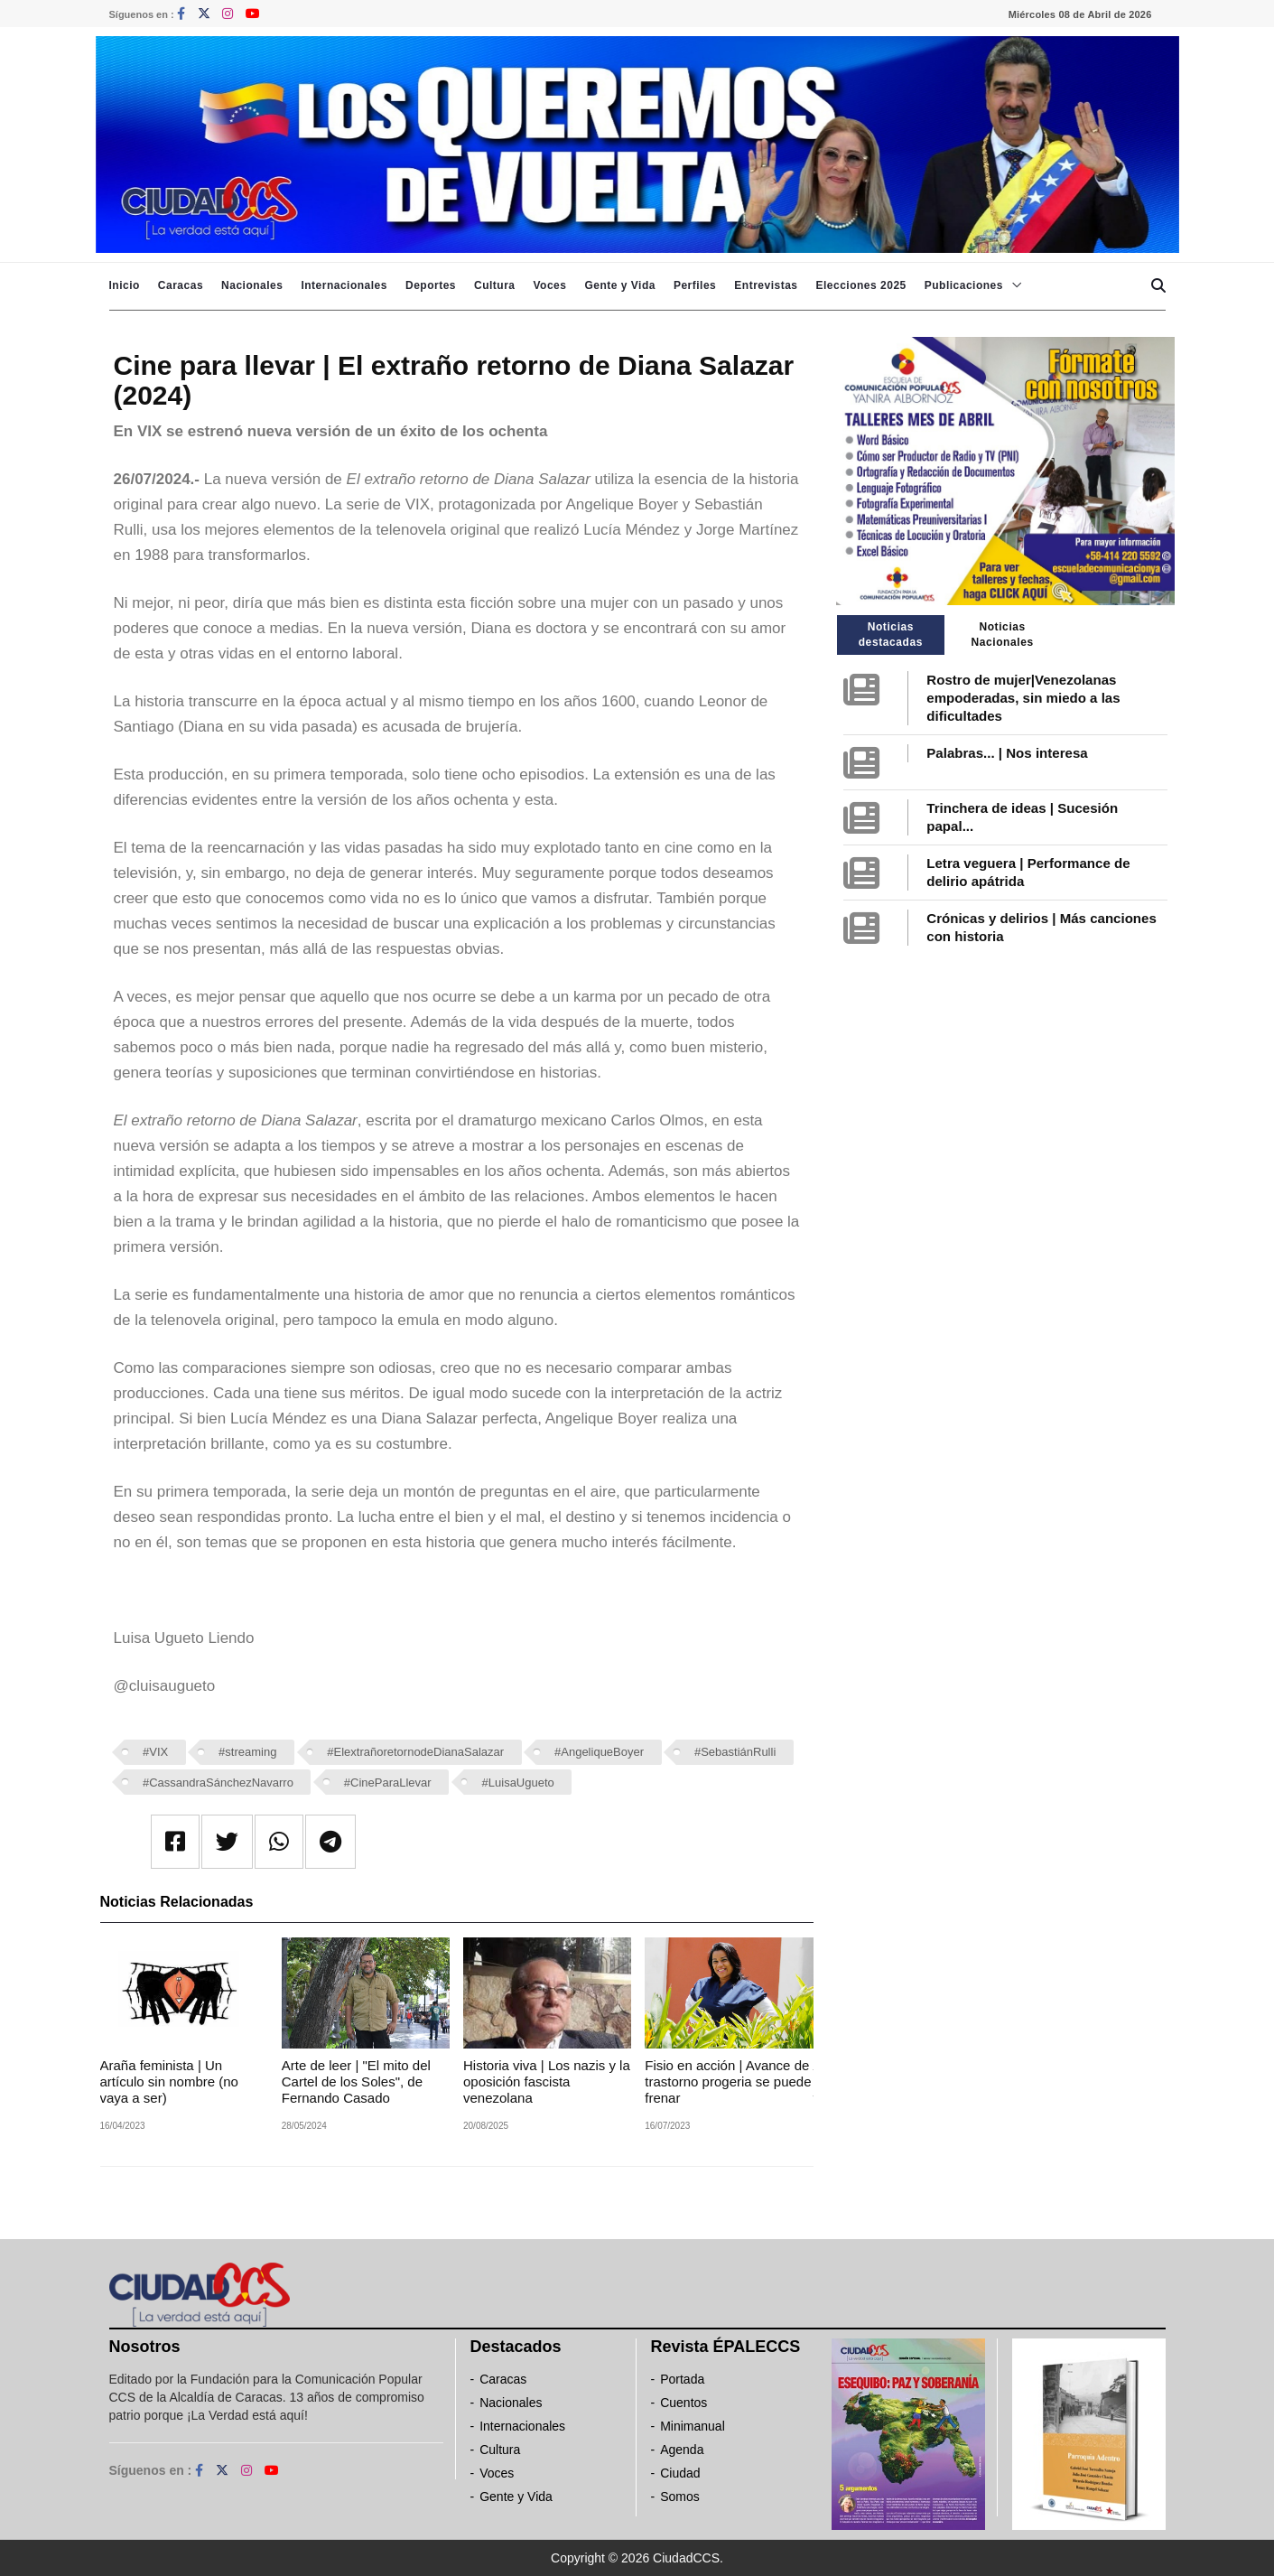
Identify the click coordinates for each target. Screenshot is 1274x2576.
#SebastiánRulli (735, 1752)
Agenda (681, 2449)
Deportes (430, 285)
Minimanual (692, 2426)
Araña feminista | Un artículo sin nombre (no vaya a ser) (169, 2081)
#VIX (155, 1752)
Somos (680, 2496)
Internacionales (344, 285)
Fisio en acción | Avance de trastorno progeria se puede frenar (728, 2081)
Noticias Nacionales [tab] (1002, 635)
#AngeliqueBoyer (599, 1752)
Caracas (180, 285)
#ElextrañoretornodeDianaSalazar (415, 1752)
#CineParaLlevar (388, 1782)
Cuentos (683, 2402)
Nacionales (252, 285)
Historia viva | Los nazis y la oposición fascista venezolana (546, 2081)
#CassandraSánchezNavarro (218, 1782)
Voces (549, 285)
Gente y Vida (619, 285)
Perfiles (695, 285)
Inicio (124, 285)
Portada (682, 2379)
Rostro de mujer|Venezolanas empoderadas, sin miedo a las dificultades (1023, 697)
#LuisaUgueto (518, 1782)
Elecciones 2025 (861, 285)
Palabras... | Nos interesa (1006, 753)
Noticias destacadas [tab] (891, 635)
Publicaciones (964, 285)
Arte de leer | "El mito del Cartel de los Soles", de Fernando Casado (356, 2081)
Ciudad (680, 2473)
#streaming (247, 1752)
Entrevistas (765, 285)
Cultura (495, 285)
